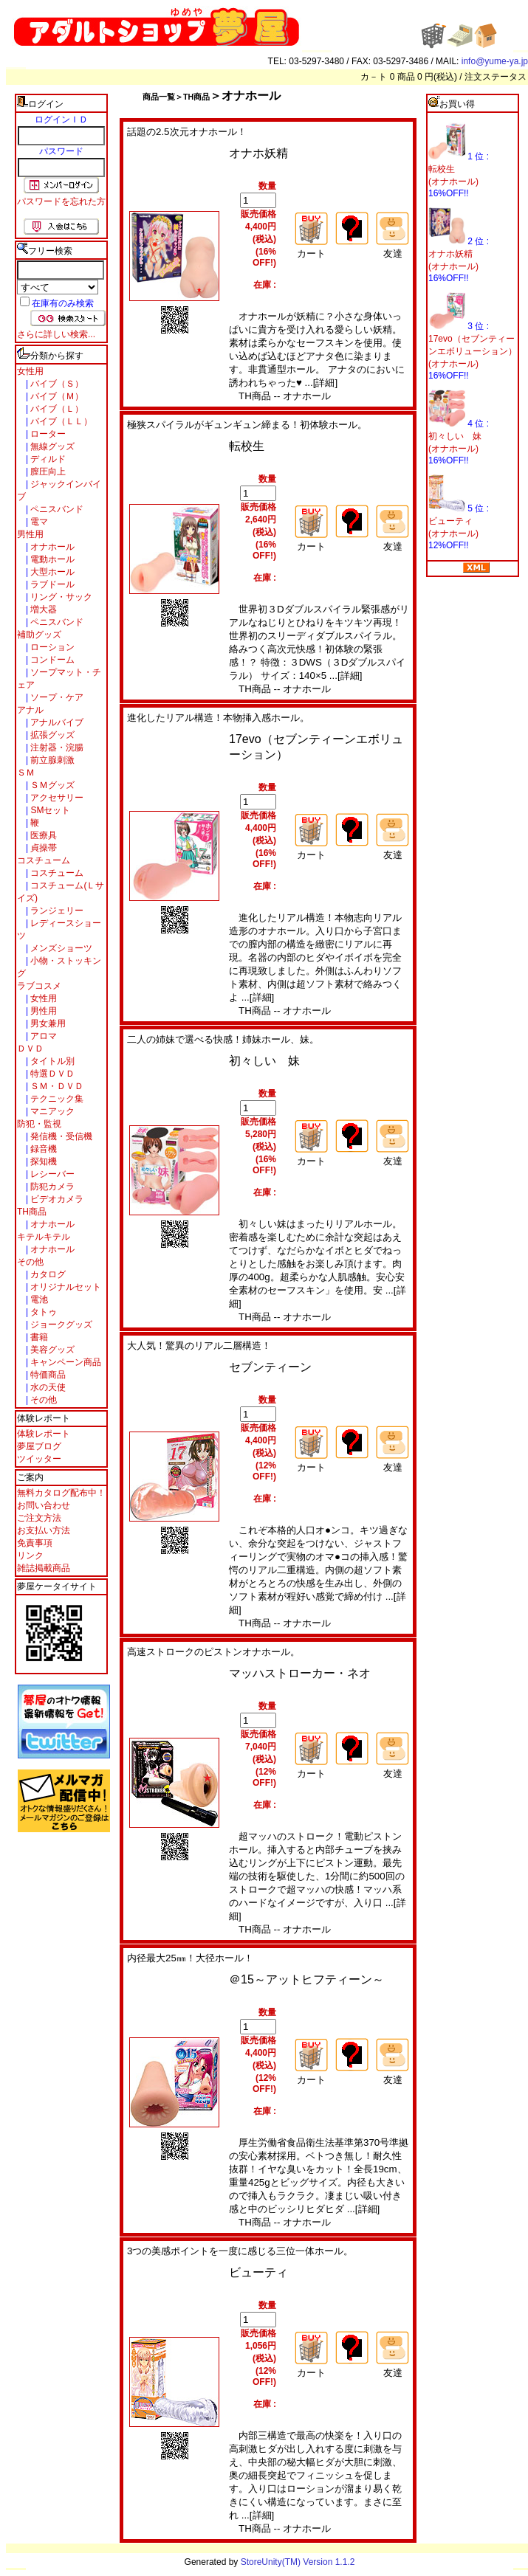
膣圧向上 (47, 471)
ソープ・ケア (55, 697)
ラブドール (51, 584)
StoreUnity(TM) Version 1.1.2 (298, 2562)
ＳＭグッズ (51, 785)
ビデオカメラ (55, 1199)
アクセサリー (55, 798)
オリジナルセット (64, 1287)
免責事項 (34, 1543)
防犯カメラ (51, 1186)
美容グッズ (51, 1349)
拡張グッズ (51, 735)
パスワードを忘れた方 (61, 201)
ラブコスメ (39, 986)
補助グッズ (39, 634)
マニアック (51, 1111)
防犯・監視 (39, 1124)
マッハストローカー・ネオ (300, 1673)
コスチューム (43, 860)
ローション (51, 647)
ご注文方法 (39, 1518)
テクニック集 (55, 1099)
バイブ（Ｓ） (55, 384)
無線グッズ (51, 446)
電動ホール (51, 559)
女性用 (30, 371)
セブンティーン (270, 1367)
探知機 (42, 1161)
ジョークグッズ (60, 1324)
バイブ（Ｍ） (55, 396)
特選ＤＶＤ (51, 1073)
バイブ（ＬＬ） (60, 421)
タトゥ (42, 1312)
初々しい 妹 (264, 1060)
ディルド (47, 459)
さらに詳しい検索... (56, 334)
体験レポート (43, 1434)
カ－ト (374, 77)
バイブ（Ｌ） (55, 409)
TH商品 (32, 1211)
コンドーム (51, 660)
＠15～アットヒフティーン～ (306, 1979)
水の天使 (47, 1387)
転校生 (246, 446)
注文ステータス (495, 77)
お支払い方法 (43, 1530)
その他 (30, 1262)
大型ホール (51, 572)
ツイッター (39, 1459)
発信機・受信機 (60, 1136)
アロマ (42, 1036)
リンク (30, 1555)
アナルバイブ (55, 722)
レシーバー (51, 1174)
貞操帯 (42, 848)
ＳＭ (26, 772)
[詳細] (325, 382)
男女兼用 (47, 1023)
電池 (38, 1299)
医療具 (42, 835)
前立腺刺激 (51, 760)
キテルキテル (43, 1237)
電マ (38, 522)
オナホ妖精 (258, 153)
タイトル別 (51, 1061)
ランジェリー (55, 910)
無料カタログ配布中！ (61, 1493)
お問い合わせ (43, 1505)
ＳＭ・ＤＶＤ (55, 1086)
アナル (30, 710)
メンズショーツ (60, 948)
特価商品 (47, 1375)
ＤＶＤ (30, 1048)
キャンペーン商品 (64, 1362)
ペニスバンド (55, 509)
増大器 (42, 609)
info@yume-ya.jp (495, 61)
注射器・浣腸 (55, 747)
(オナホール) (453, 181)
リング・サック (60, 597)
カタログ (47, 1274)
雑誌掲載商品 (43, 1568)
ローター (47, 434)
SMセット (49, 810)
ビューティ (258, 2272)
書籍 (38, 1337)
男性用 (30, 534)
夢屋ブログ (39, 1446)
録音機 (42, 1149)
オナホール (51, 547)
